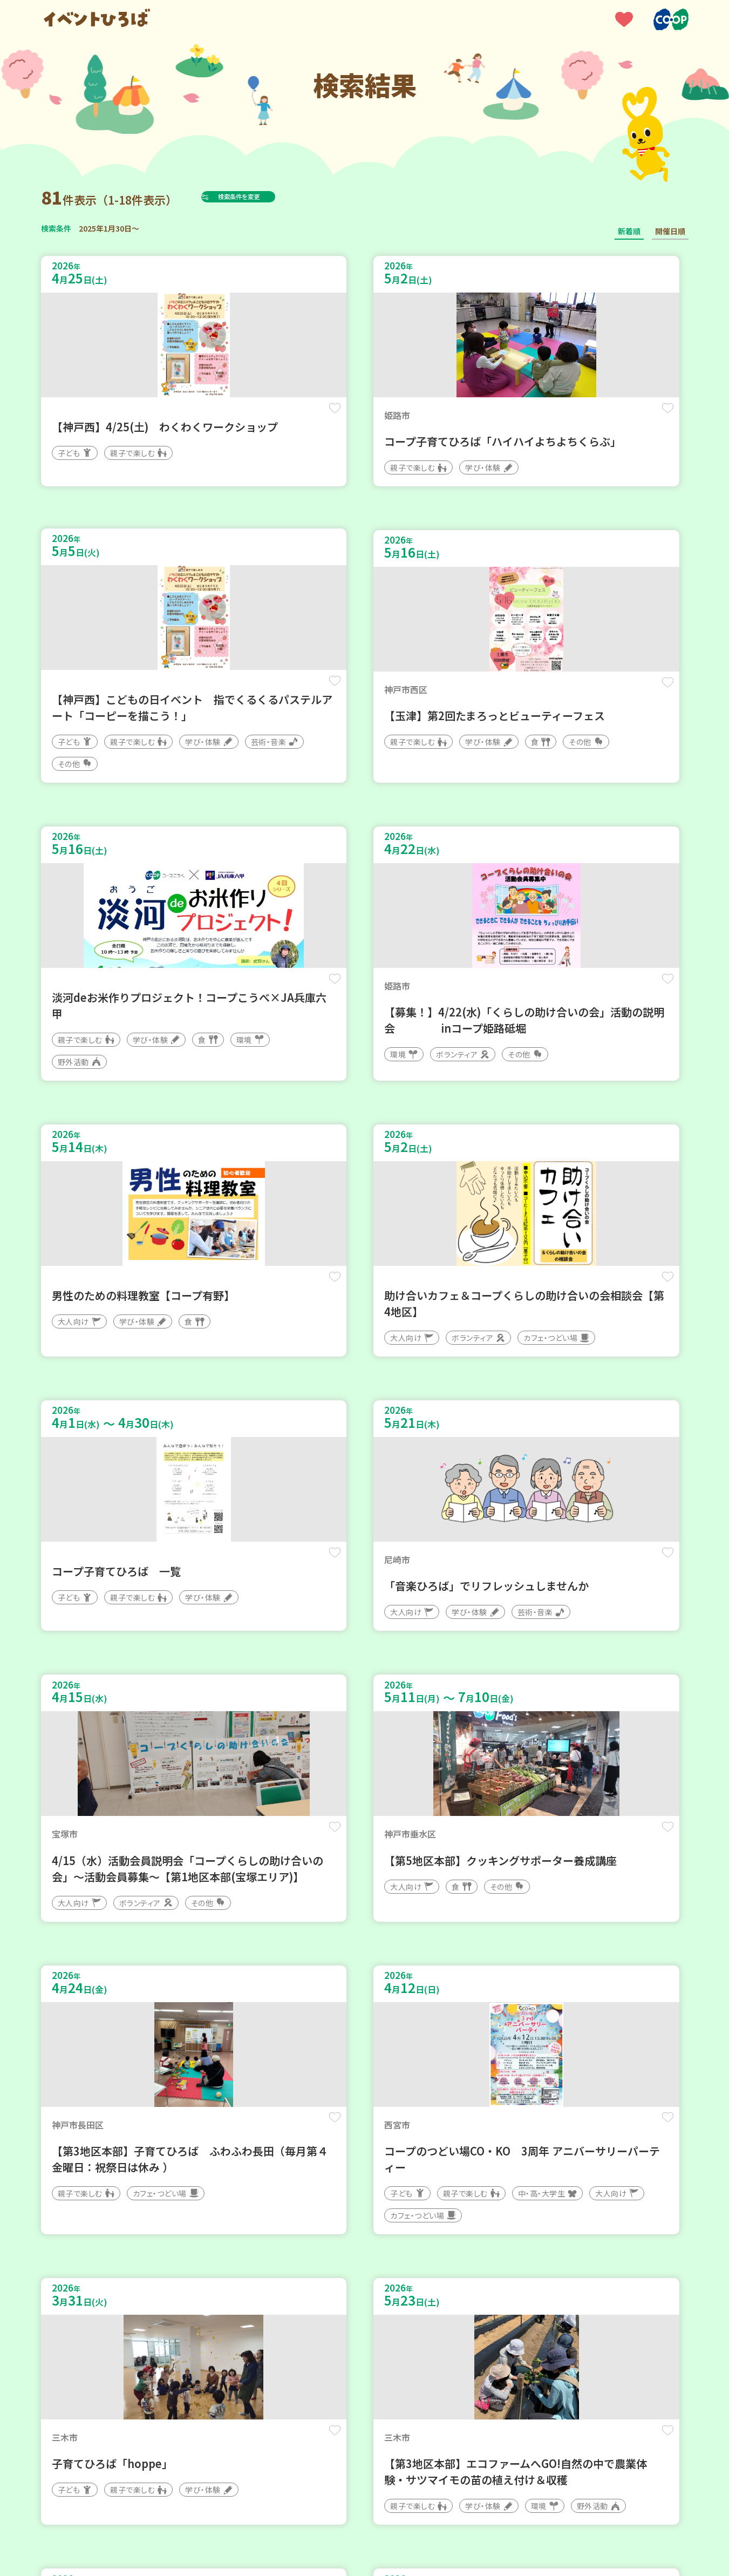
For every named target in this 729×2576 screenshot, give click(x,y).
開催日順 (670, 231)
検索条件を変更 (263, 196)
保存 (220, 416)
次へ (429, 2251)
